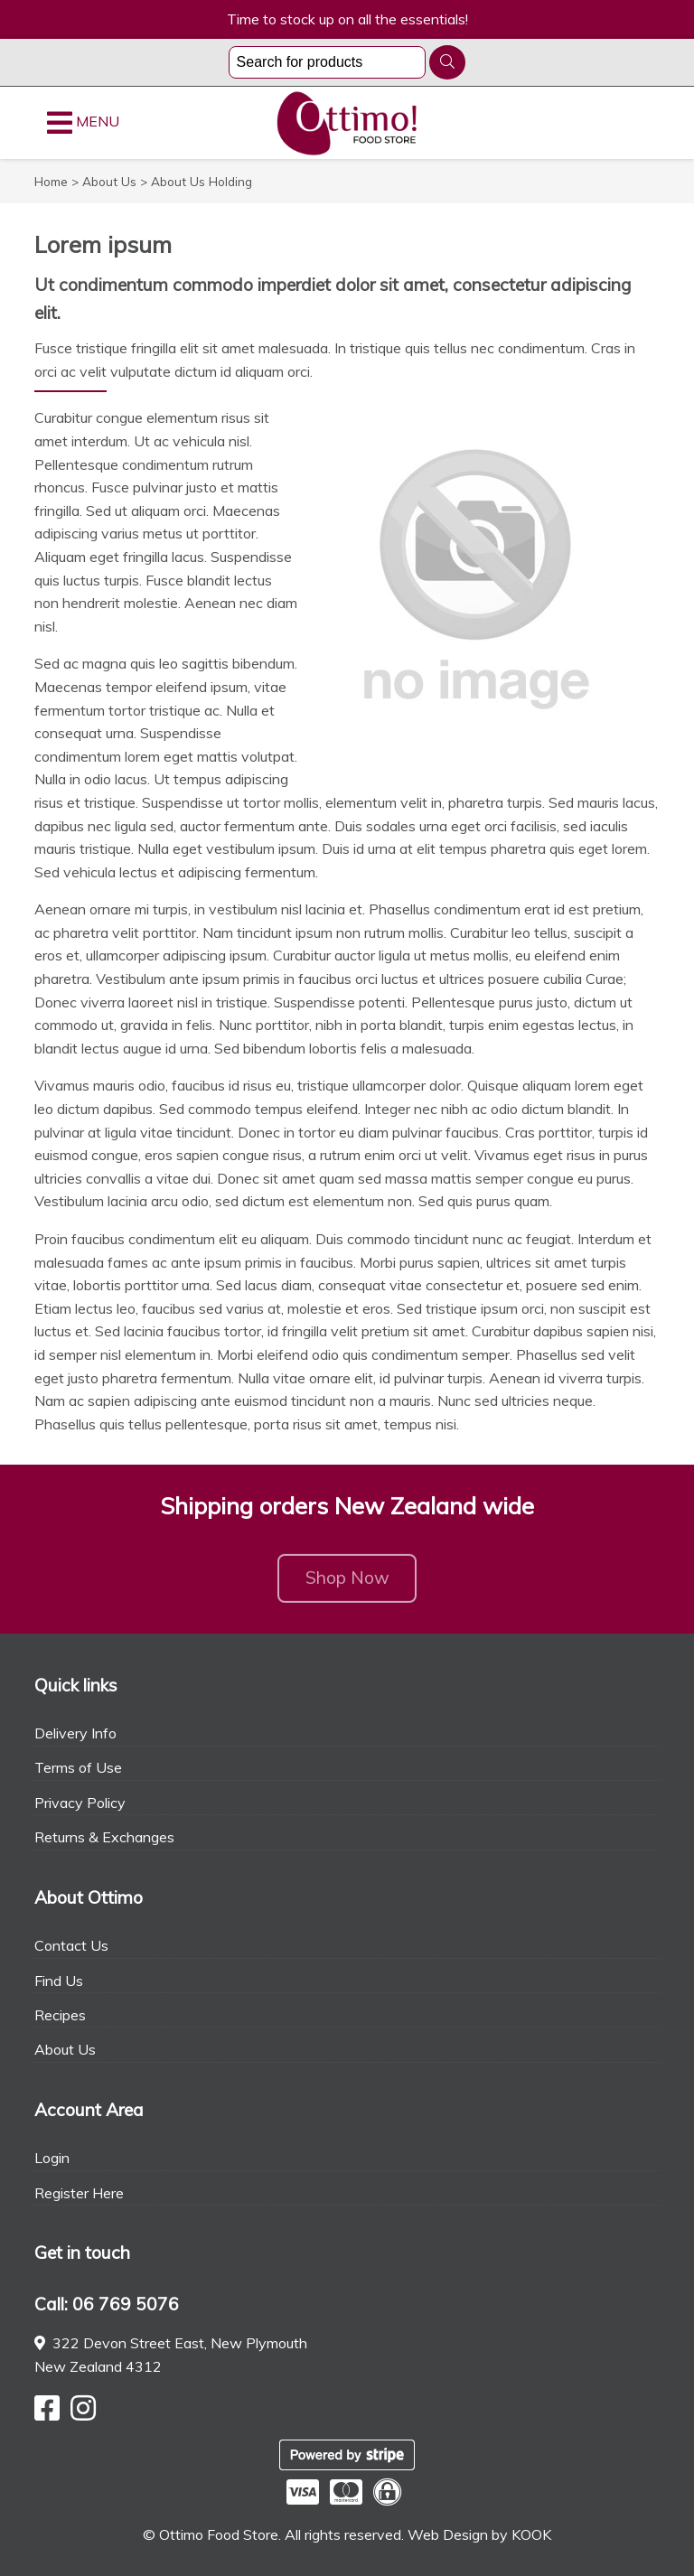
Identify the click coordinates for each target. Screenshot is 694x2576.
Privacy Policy (80, 1803)
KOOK (531, 2534)
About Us (65, 2049)
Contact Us (71, 1945)
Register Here (79, 2193)
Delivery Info (75, 1733)
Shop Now (347, 1584)
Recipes (60, 2015)
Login (52, 2158)
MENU (83, 122)
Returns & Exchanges (104, 1837)
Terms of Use (78, 1767)
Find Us (58, 1981)
